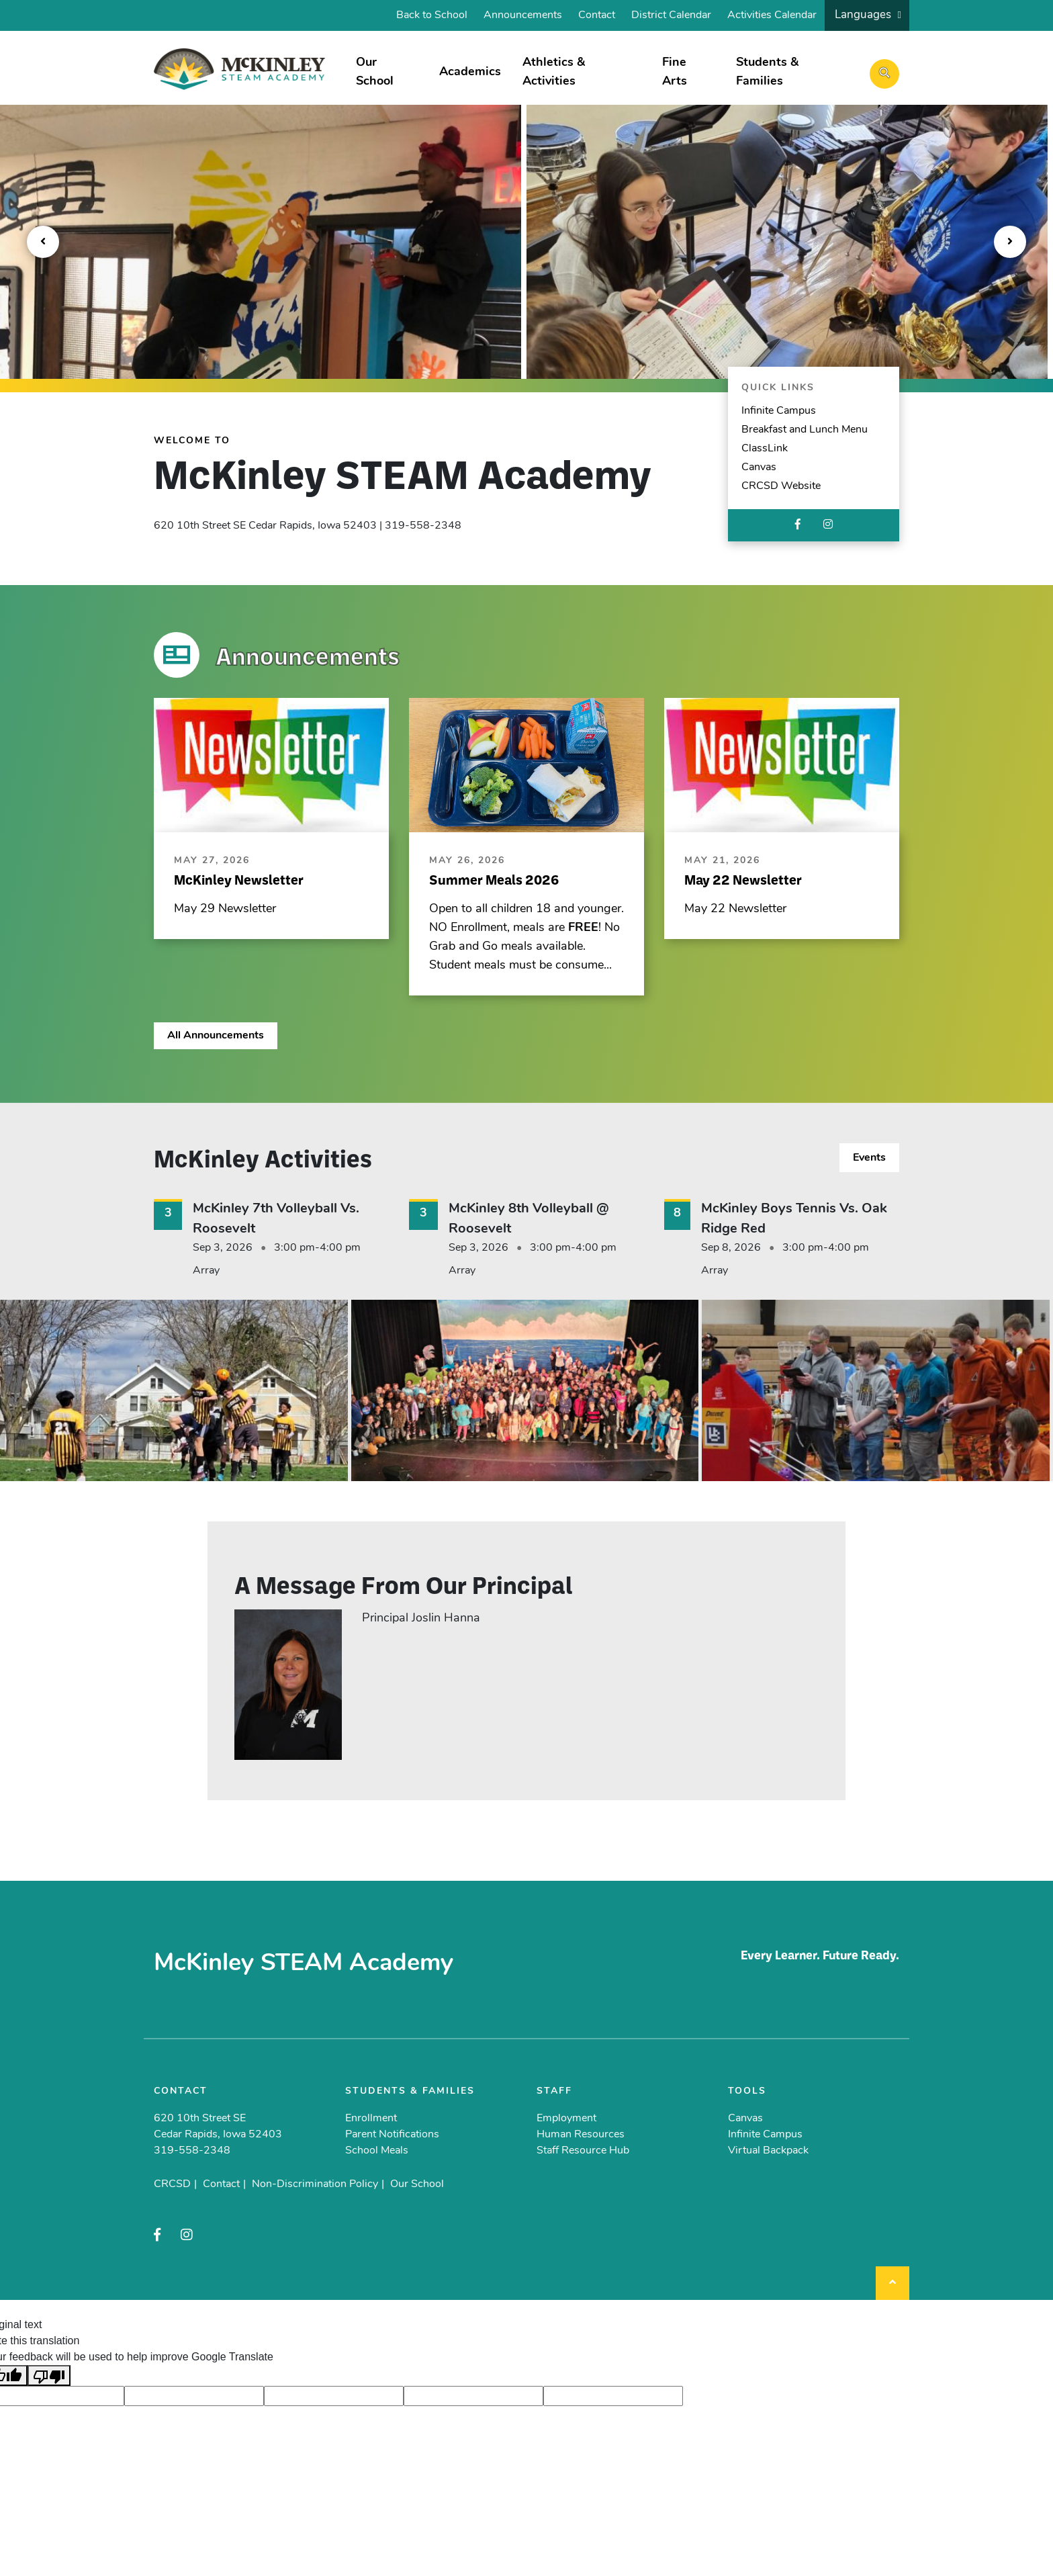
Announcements (523, 15)
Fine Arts (674, 72)
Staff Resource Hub (583, 2150)
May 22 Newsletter (735, 909)
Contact (596, 15)
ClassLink (764, 448)
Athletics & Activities (553, 72)
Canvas (758, 467)
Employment (566, 2118)
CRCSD (172, 2184)
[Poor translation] (49, 2375)
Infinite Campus (778, 411)
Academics (470, 72)
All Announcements (215, 1035)
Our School (375, 72)
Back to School (431, 15)
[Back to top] (892, 2283)
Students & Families (767, 72)
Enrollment (371, 2118)
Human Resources (581, 2134)
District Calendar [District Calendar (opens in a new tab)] (671, 15)
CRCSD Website (781, 486)
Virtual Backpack (768, 2150)
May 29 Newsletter (225, 909)
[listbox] (867, 15)
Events (869, 1158)
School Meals (376, 2150)
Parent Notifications (392, 2134)
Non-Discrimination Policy (315, 2184)
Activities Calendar (772, 15)
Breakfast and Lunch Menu (804, 430)
